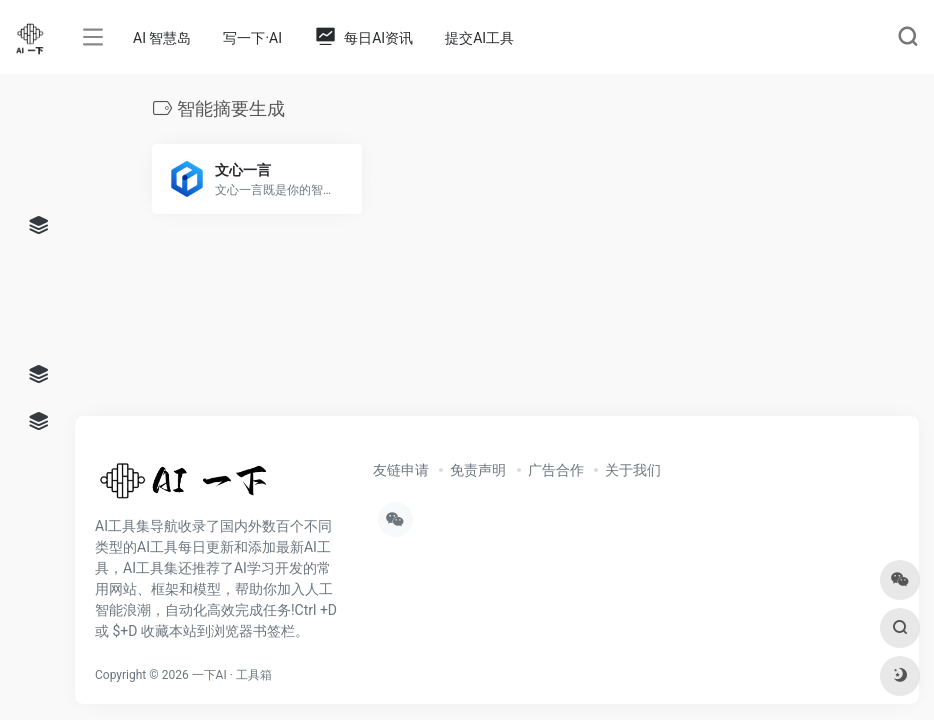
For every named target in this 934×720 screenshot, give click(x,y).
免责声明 (478, 470)
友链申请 (401, 470)
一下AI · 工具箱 (232, 675)
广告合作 (556, 470)
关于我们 (633, 470)
